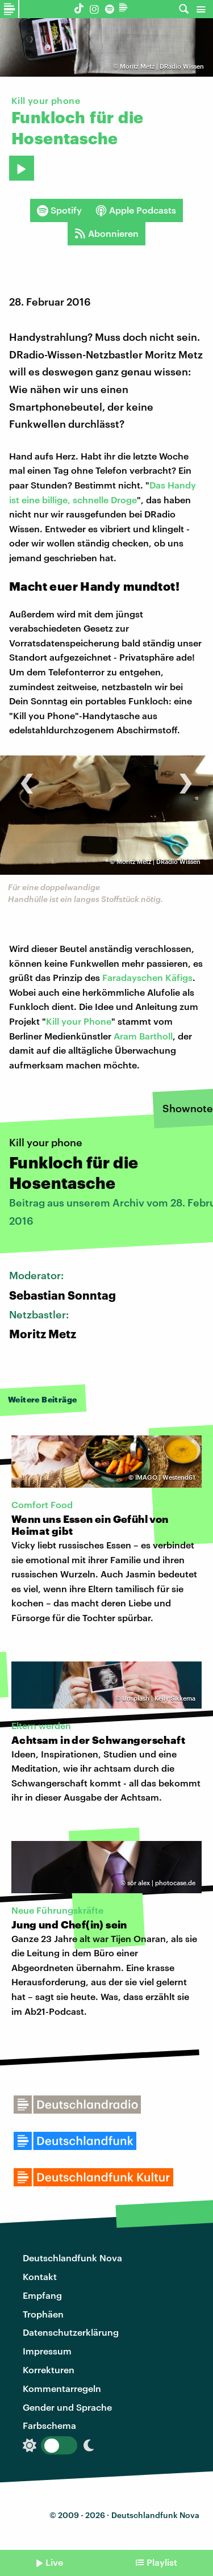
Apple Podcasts (135, 210)
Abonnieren (106, 233)
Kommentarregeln (62, 2388)
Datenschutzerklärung (71, 2332)
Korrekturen (48, 2369)
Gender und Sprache (67, 2407)
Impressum (47, 2350)
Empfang (42, 2295)
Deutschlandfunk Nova (72, 2257)
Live (54, 2562)
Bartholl (156, 1035)
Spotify (59, 210)
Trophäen (43, 2313)
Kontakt (40, 2276)
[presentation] (27, 777)
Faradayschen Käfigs (147, 977)
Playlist (162, 2562)
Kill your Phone (78, 1021)
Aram (126, 1035)
